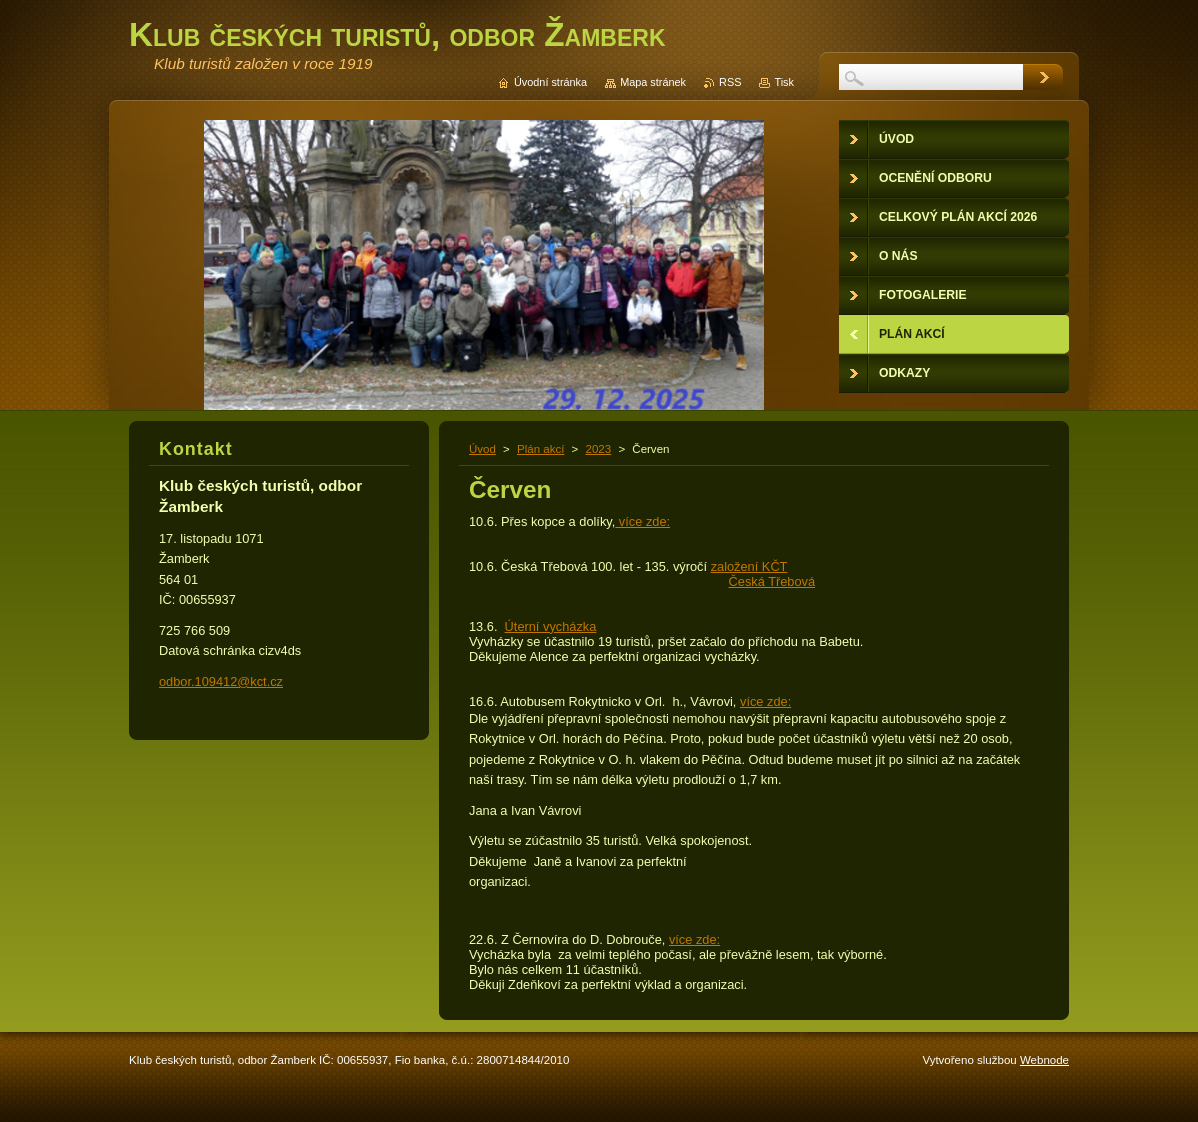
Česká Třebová (772, 581)
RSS (730, 82)
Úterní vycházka (551, 626)
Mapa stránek (653, 82)
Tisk (784, 82)
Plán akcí (540, 449)
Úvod (482, 449)
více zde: (642, 521)
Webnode (1044, 1060)
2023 (599, 449)
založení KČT (749, 566)
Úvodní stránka (550, 82)
